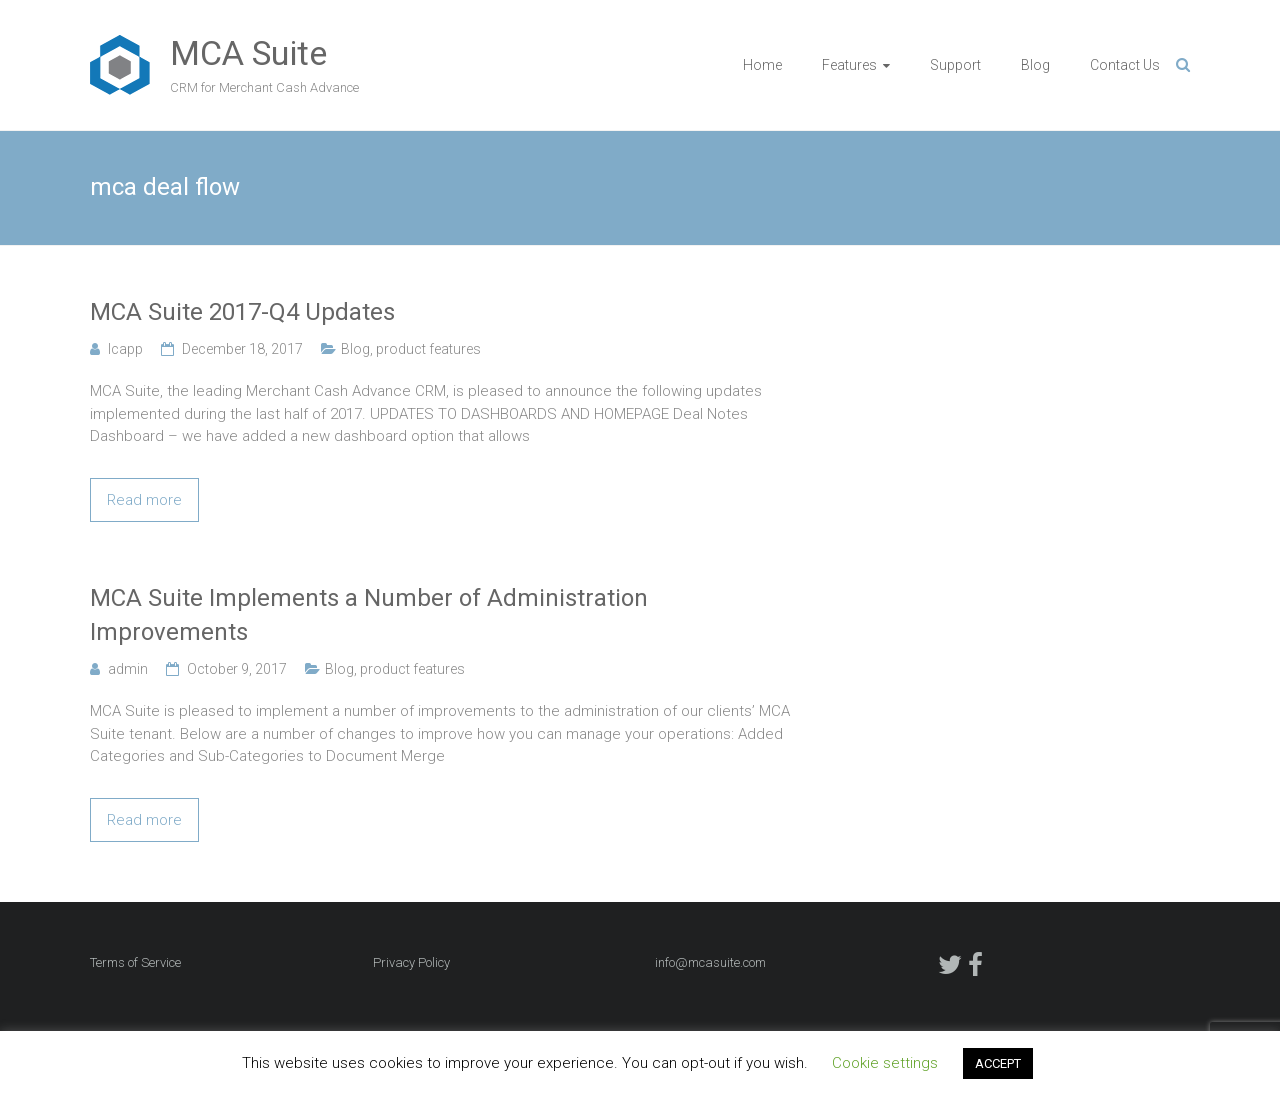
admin (128, 669)
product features (428, 349)
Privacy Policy (411, 962)
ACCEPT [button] (998, 1063)
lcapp (125, 349)
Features (849, 65)
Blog (1035, 65)
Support (955, 65)
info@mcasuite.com (710, 962)
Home (762, 65)
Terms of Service (135, 962)
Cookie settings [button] (885, 1063)
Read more (144, 500)
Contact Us (1125, 65)
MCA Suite (248, 53)
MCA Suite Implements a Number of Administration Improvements (369, 615)
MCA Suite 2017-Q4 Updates (242, 312)
